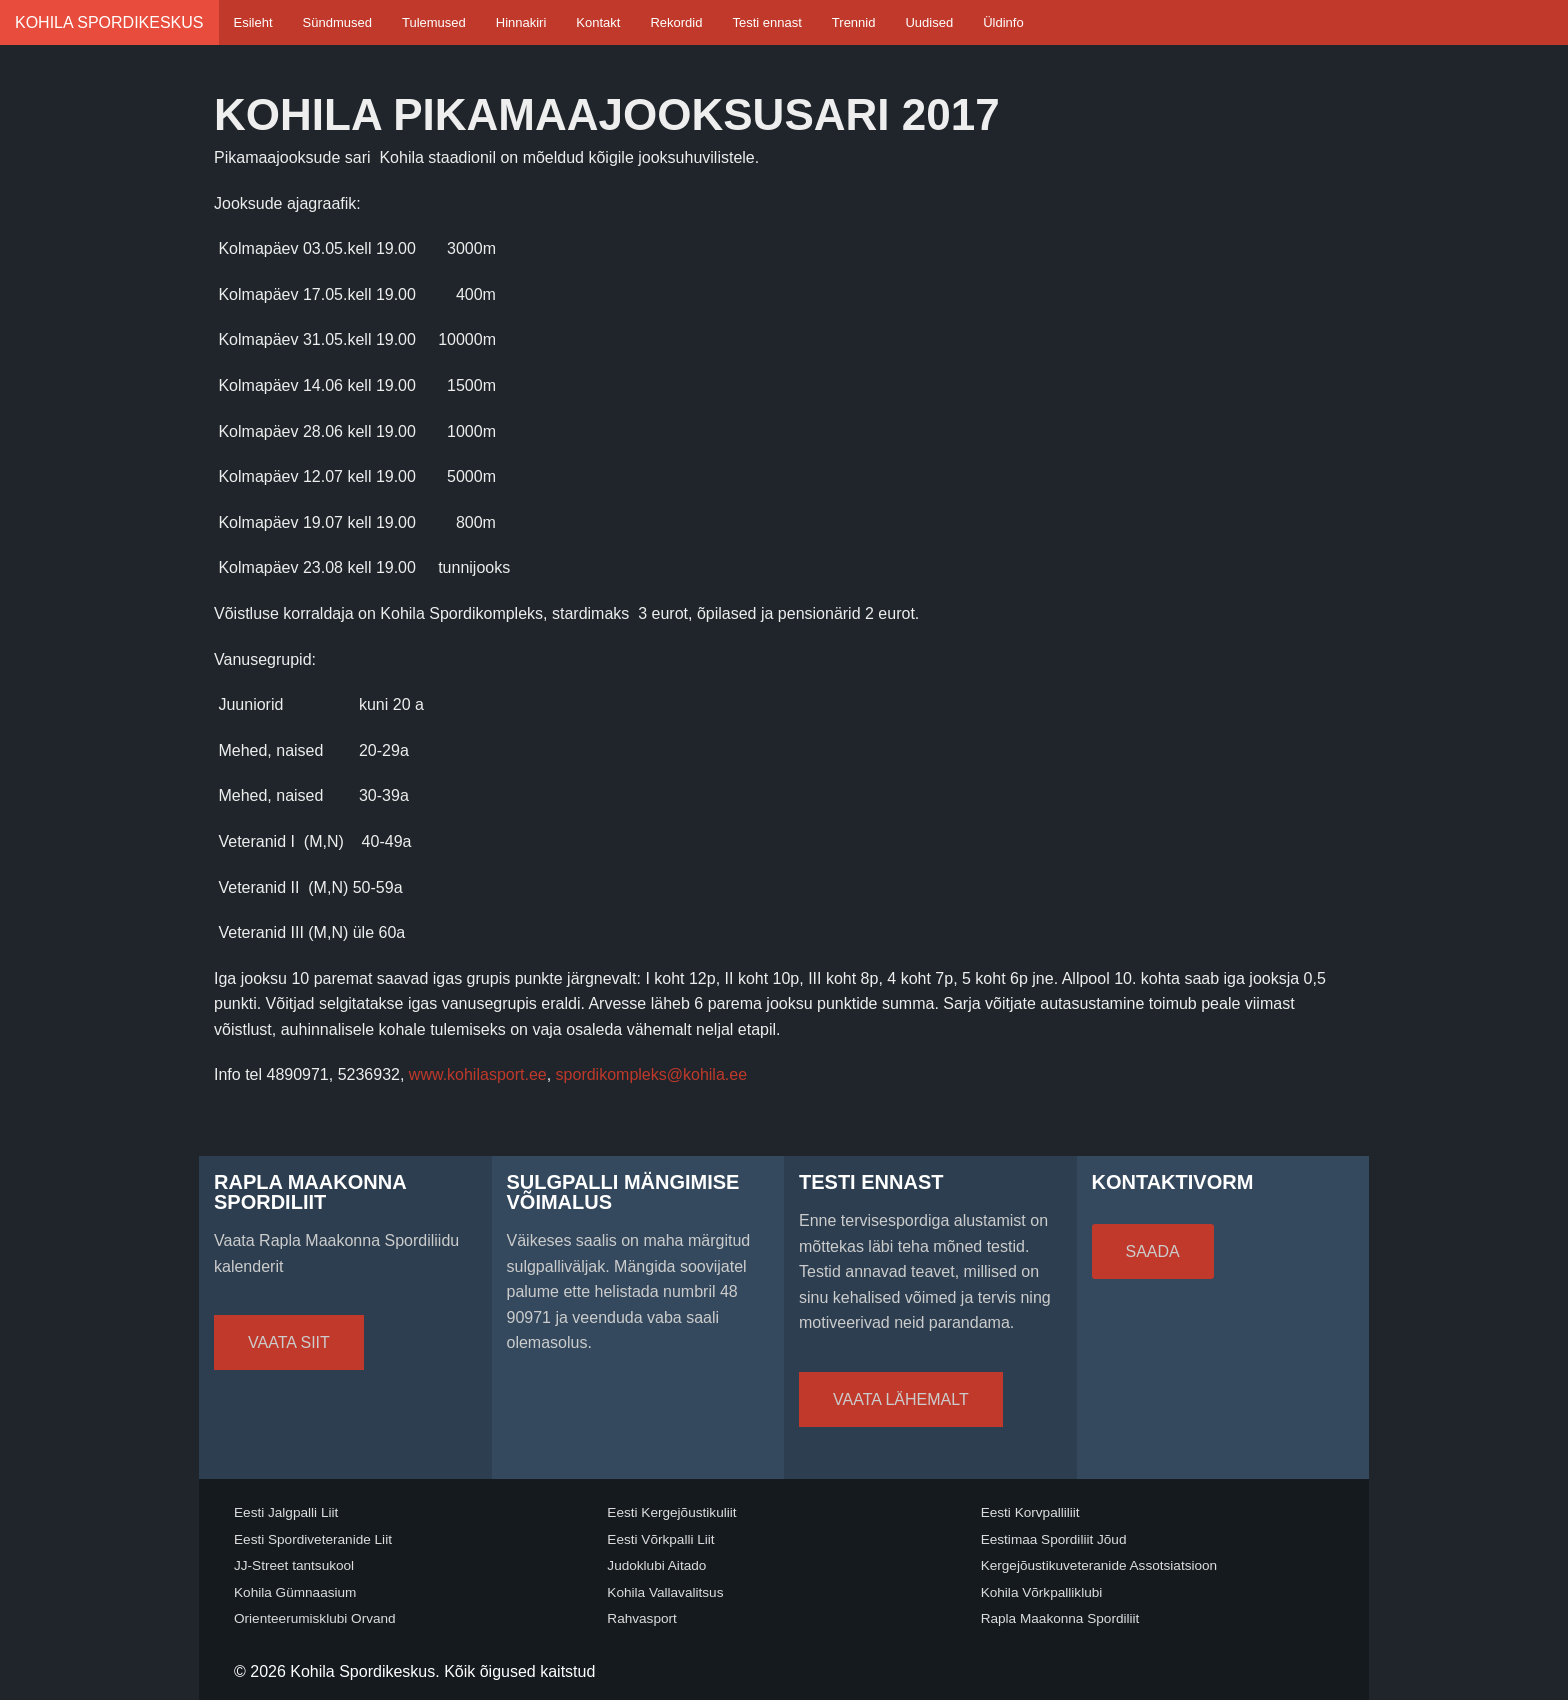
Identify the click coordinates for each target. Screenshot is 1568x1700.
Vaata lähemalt (901, 1399)
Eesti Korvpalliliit (1030, 1512)
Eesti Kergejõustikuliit (671, 1512)
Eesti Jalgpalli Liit (286, 1512)
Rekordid (676, 22)
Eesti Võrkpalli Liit (660, 1539)
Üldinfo (1003, 22)
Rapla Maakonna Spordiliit (1060, 1618)
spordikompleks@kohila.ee (651, 1074)
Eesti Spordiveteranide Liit (313, 1539)
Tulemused (434, 22)
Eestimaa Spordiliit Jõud (1054, 1539)
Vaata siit (289, 1342)
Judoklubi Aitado (656, 1565)
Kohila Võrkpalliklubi (1042, 1592)
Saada (1153, 1251)
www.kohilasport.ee (478, 1074)
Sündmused (337, 22)
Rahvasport (642, 1618)
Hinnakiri (521, 22)
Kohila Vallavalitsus (665, 1592)
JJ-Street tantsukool (294, 1565)
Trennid (854, 22)
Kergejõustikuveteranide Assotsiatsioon (1099, 1565)
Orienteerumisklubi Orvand (315, 1618)
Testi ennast (766, 22)
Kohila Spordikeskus (109, 22)
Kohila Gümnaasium (295, 1592)
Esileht (253, 22)
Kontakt (598, 22)
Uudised (929, 22)
